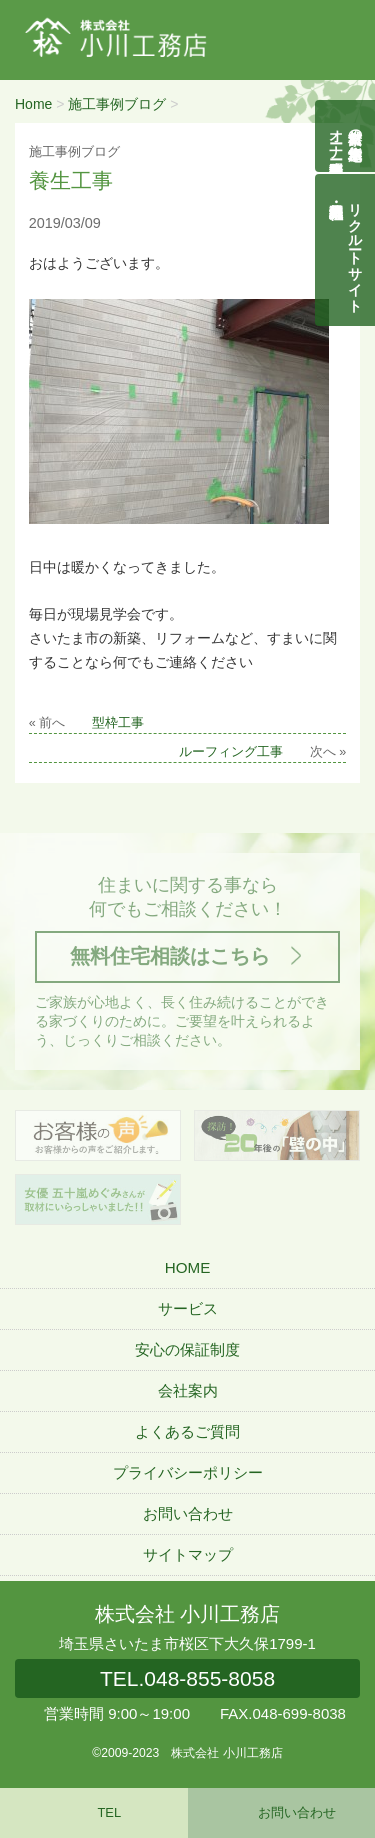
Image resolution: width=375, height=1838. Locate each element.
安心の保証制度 (187, 1349)
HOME (188, 1267)
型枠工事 (118, 723)
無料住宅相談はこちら (170, 956)
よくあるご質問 (187, 1431)
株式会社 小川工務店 (187, 1614)
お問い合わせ (188, 1513)
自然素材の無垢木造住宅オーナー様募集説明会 (346, 136)
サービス (188, 1308)
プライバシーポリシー (188, 1472)
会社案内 (188, 1390)
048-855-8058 (187, 1678)
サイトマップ (188, 1554)
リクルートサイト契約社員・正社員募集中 (356, 250)
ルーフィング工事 (231, 752)
